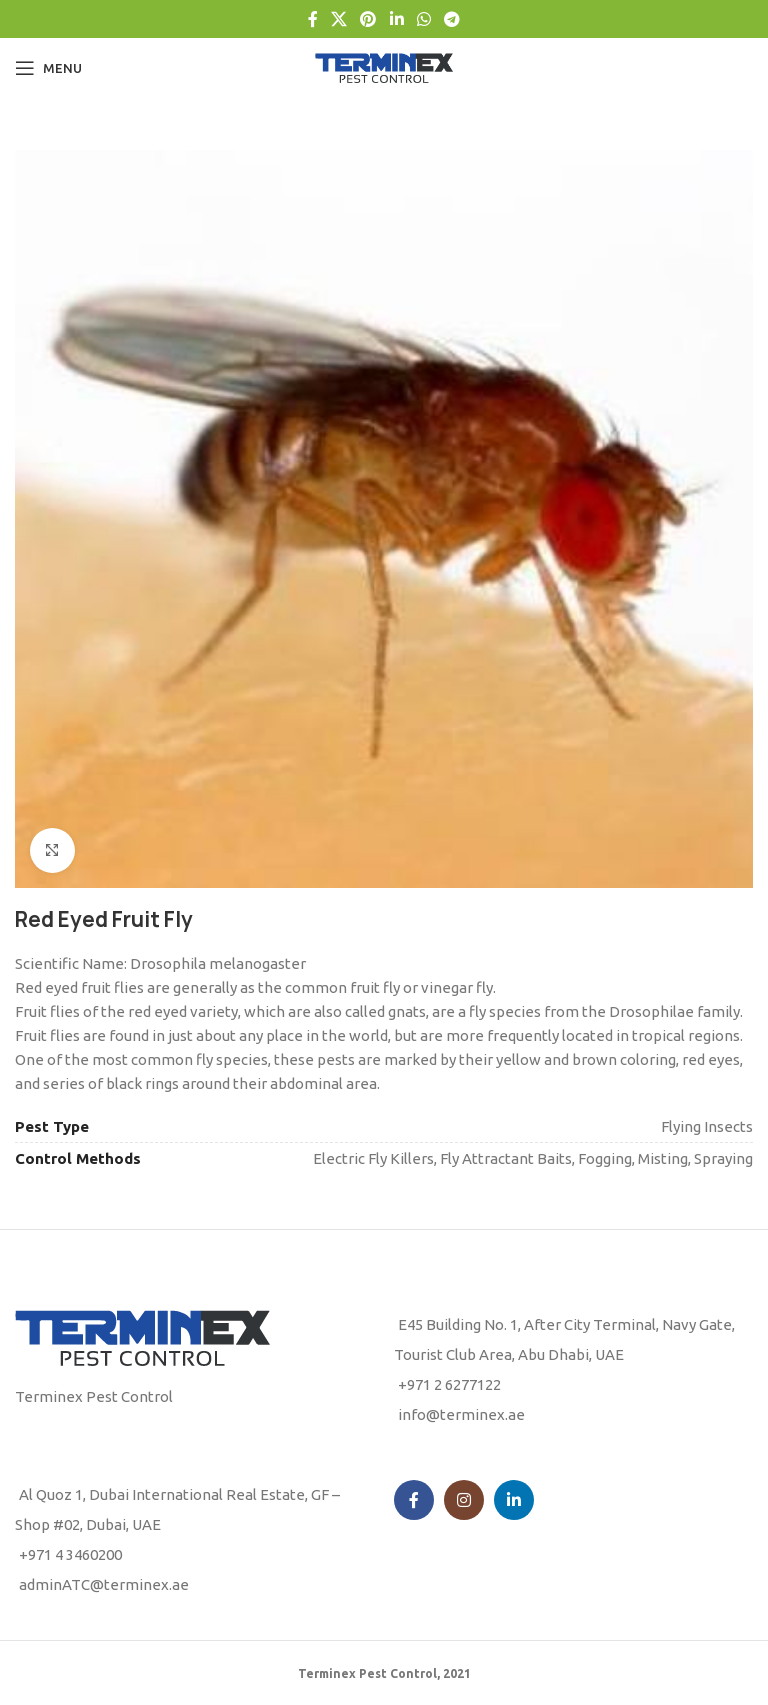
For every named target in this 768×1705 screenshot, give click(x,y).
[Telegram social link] (452, 19)
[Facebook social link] (312, 19)
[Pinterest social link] (368, 19)
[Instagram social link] (464, 1500)
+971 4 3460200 (70, 1554)
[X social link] (338, 19)
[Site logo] (384, 66)
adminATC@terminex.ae (104, 1584)
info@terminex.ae (461, 1414)
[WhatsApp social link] (423, 19)
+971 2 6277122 (449, 1384)
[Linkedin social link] (396, 19)
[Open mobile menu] (48, 68)
